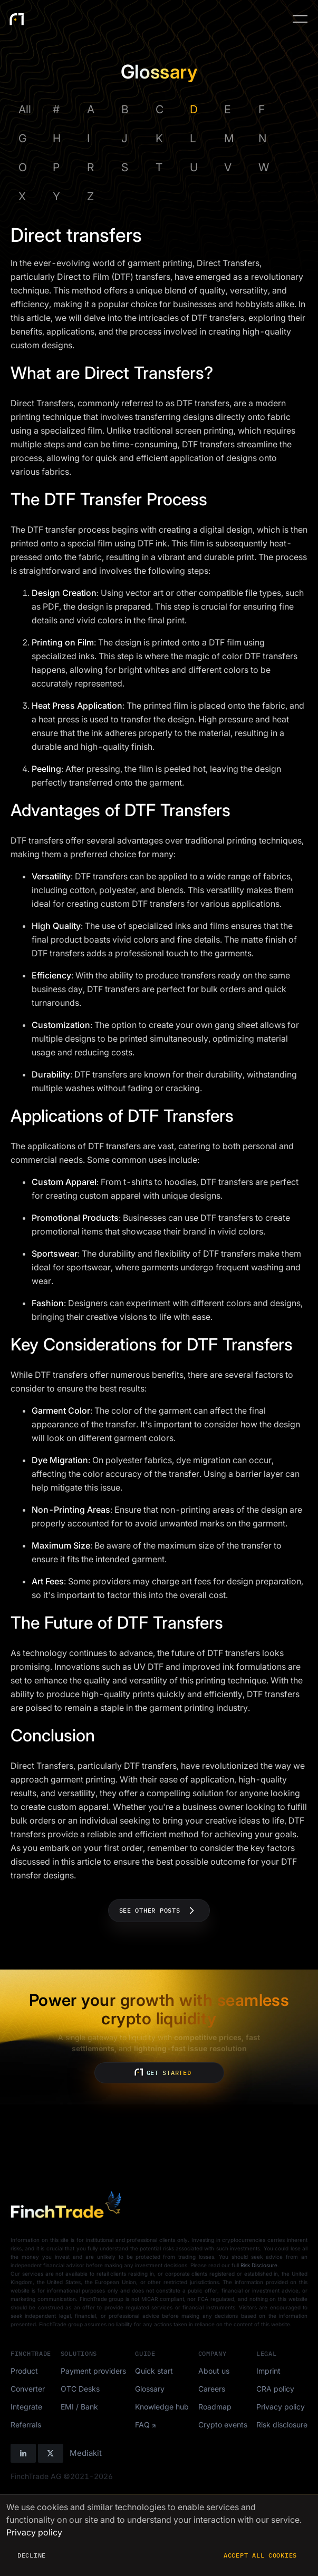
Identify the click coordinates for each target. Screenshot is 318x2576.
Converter (28, 2388)
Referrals (26, 2424)
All (24, 109)
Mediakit (86, 2453)
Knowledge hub (162, 2406)
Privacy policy (280, 2406)
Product (24, 2370)
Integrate (26, 2406)
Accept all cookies (260, 2555)
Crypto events (222, 2424)
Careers (211, 2388)
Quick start (154, 2370)
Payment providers (93, 2370)
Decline (31, 2555)
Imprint (268, 2370)
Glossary (150, 2388)
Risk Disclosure (258, 2265)
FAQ (142, 2424)
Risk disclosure (281, 2424)
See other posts (159, 1910)
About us (213, 2370)
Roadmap (215, 2406)
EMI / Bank (79, 2406)
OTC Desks (80, 2388)
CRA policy (275, 2388)
